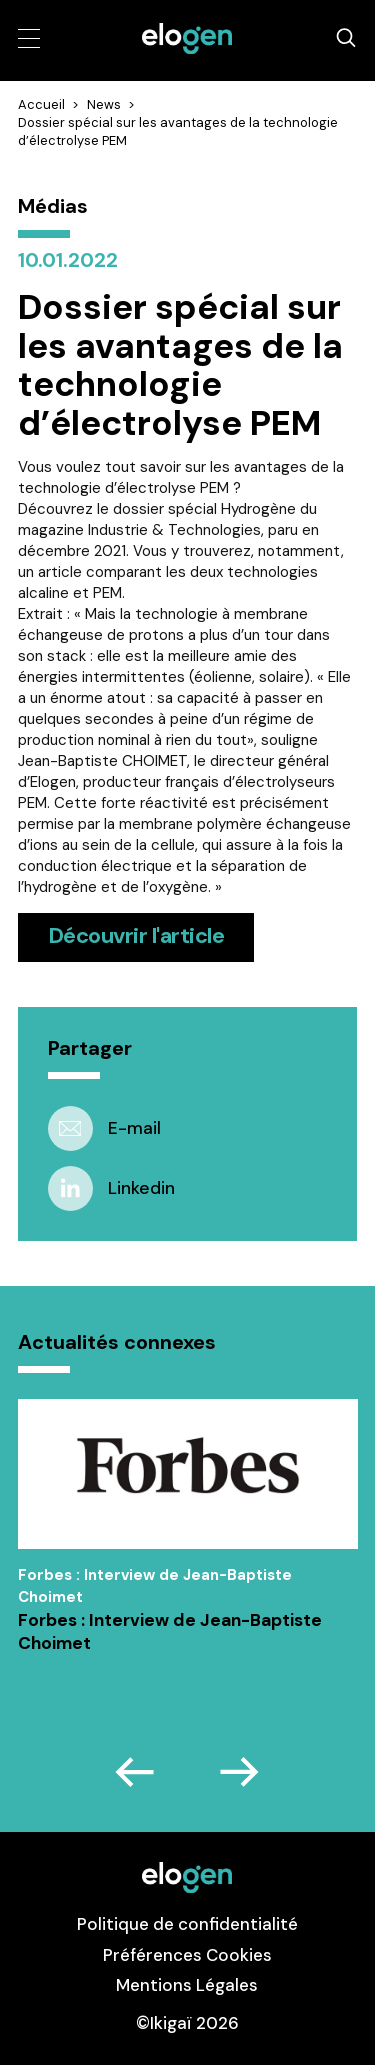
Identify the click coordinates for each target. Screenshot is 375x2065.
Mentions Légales (187, 1985)
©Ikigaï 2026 (187, 2023)
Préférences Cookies (187, 1955)
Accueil (41, 104)
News (104, 104)
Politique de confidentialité (187, 1924)
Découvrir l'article (136, 935)
